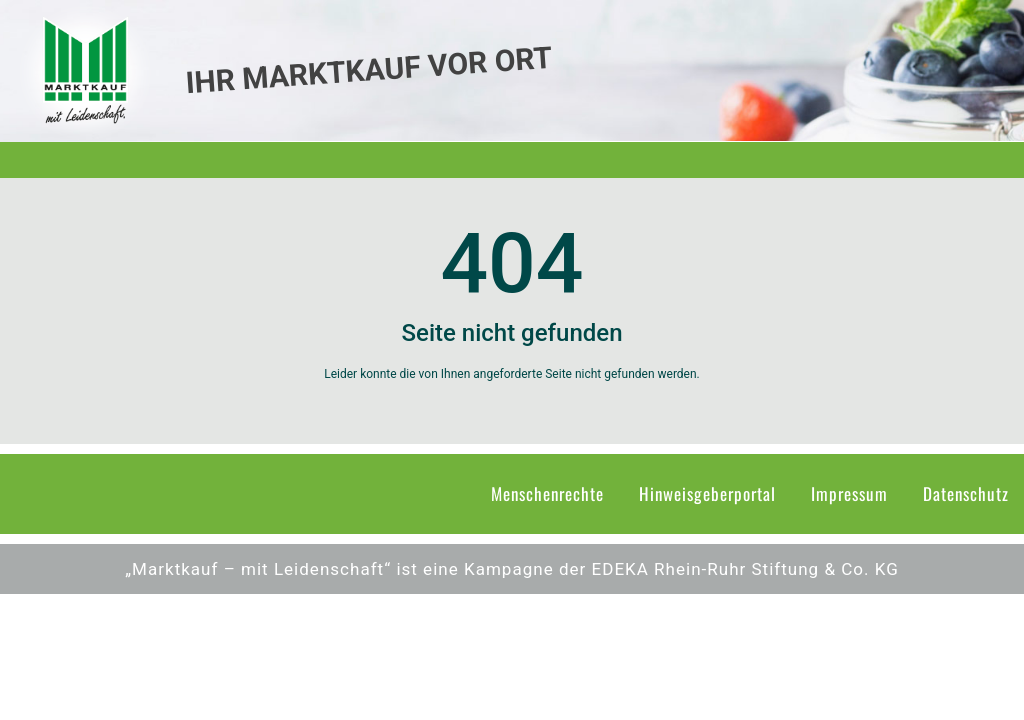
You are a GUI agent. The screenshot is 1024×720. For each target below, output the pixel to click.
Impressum (849, 493)
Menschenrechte (547, 493)
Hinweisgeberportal (707, 493)
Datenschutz (966, 493)
